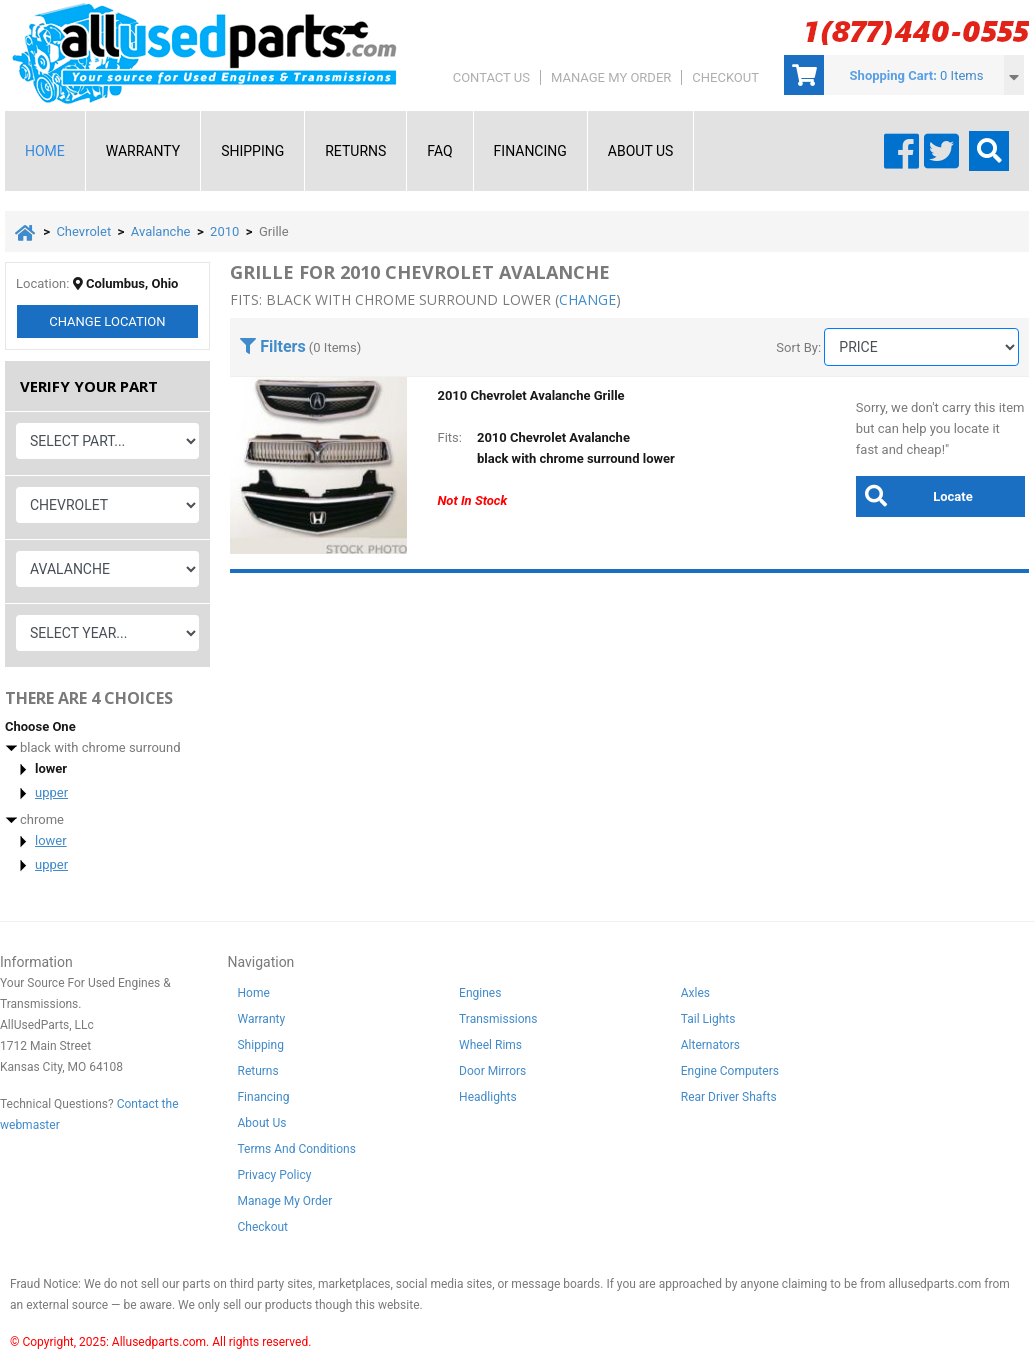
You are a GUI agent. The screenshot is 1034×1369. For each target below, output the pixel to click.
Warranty (143, 151)
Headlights (488, 1097)
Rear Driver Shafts (729, 1097)
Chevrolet (83, 231)
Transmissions (498, 1019)
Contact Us (491, 77)
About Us (641, 151)
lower (51, 840)
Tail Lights (708, 1019)
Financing (530, 151)
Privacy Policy (274, 1175)
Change (107, 321)
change (587, 299)
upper (51, 792)
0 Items (961, 75)
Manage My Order (611, 77)
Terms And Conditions (296, 1149)
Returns (355, 151)
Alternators (710, 1045)
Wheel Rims (490, 1045)
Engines (480, 993)
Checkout (725, 77)
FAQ (439, 151)
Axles (695, 993)
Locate (914, 496)
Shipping (252, 151)
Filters (272, 346)
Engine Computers (730, 1071)
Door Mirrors (492, 1071)
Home (45, 151)
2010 (224, 231)
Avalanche (161, 231)
